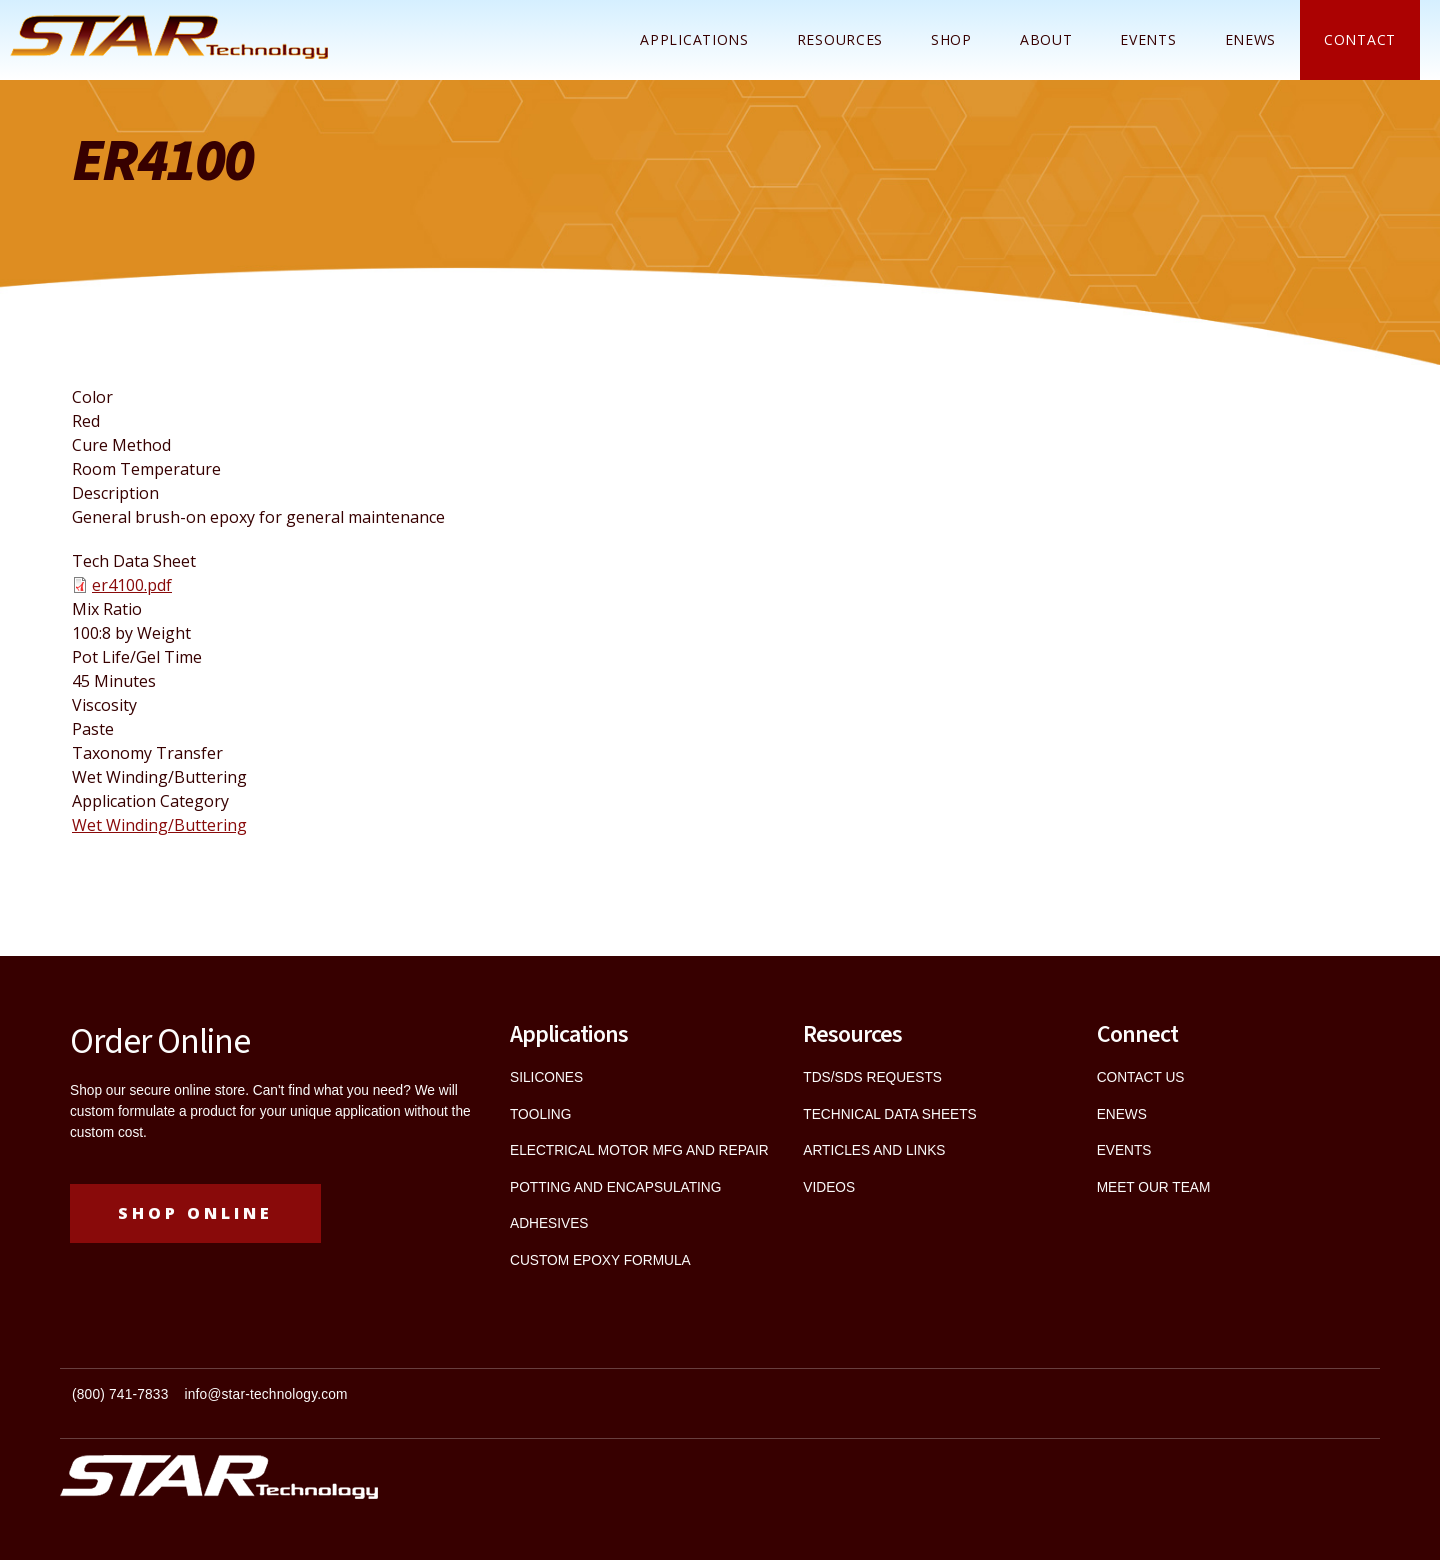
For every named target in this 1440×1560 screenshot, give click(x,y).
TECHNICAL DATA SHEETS (889, 1114)
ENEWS (1251, 39)
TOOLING (540, 1114)
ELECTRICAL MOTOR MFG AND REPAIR (639, 1150)
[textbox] (390, 1403)
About (1046, 39)
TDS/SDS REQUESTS (872, 1077)
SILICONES (546, 1077)
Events (1148, 39)
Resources (840, 39)
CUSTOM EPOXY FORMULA (600, 1260)
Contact (1360, 39)
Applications (694, 39)
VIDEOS (829, 1187)
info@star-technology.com (266, 1394)
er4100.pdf (132, 585)
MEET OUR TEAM (1154, 1187)
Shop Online (195, 1213)
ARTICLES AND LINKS (874, 1150)
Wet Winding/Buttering (159, 825)
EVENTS (1124, 1150)
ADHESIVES (549, 1223)
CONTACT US (1141, 1077)
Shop (951, 39)
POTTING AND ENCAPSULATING (615, 1187)
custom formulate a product (153, 1111)
